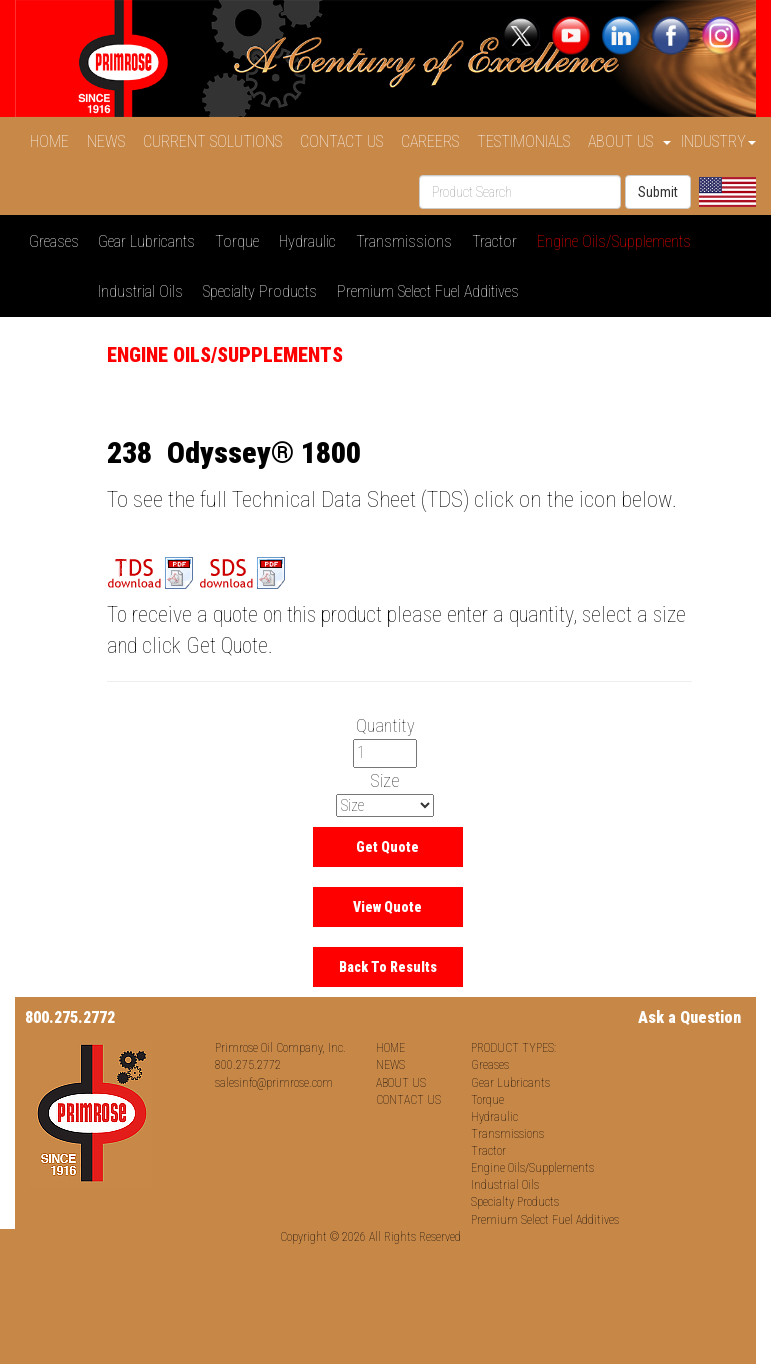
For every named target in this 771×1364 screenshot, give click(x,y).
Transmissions (408, 241)
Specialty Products (264, 291)
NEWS (110, 141)
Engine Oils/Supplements (618, 241)
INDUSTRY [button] (718, 141)
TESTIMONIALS (527, 141)
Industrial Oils (144, 291)
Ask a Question (689, 1017)
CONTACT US (345, 141)
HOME (53, 141)
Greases (58, 241)
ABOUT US (401, 1083)
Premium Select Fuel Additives (432, 291)
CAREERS (434, 141)
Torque (241, 241)
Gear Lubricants (150, 241)
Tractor (498, 241)
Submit (658, 192)
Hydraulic (311, 241)
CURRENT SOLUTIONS (216, 141)
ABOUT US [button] (629, 141)
